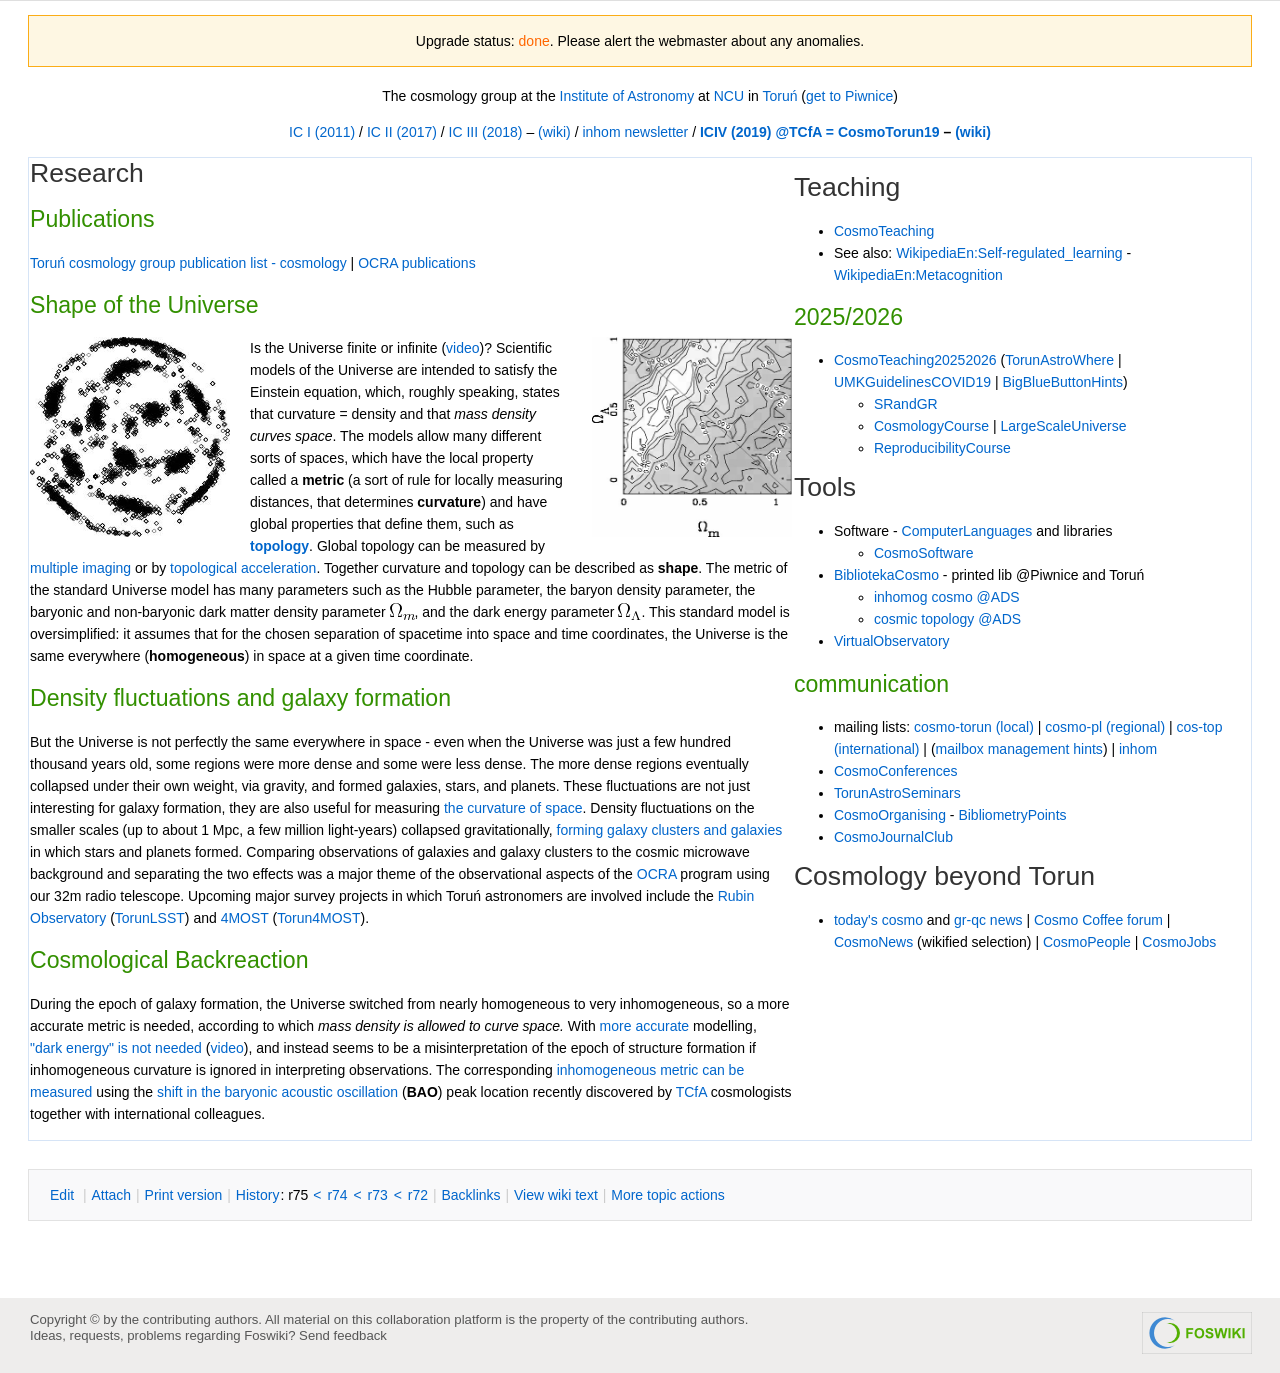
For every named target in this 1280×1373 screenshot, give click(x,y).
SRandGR (906, 404)
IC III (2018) (486, 132)
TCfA (691, 1092)
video (226, 1048)
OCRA (657, 874)
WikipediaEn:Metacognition (918, 275)
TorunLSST (150, 918)
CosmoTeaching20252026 (915, 360)
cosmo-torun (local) (974, 727)
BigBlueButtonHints (1062, 382)
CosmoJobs (1179, 942)
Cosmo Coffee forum (1098, 920)
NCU (729, 96)
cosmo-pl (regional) (1105, 727)
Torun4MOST (318, 918)
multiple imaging (80, 568)
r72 (418, 1195)
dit (64, 1195)
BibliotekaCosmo (886, 575)
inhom (1138, 749)
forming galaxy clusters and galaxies (670, 830)
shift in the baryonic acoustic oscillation (277, 1092)
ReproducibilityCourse (942, 448)
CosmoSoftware (924, 553)
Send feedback (343, 1335)
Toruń (779, 96)
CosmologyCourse (931, 426)
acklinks (470, 1195)
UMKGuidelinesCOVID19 (912, 382)
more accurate (644, 1026)
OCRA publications (417, 263)
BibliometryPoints (1012, 815)
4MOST (245, 918)
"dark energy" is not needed (116, 1048)
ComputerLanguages (967, 531)
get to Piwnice (849, 96)
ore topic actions (668, 1195)
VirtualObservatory (892, 641)
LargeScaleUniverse (1063, 426)
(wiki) (554, 132)
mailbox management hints (1019, 749)
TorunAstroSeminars (897, 793)
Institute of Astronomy (627, 96)
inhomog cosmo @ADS (947, 597)
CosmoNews (873, 942)
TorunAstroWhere (1059, 360)
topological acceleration (243, 568)
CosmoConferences (896, 771)
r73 (378, 1195)
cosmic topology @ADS (947, 619)
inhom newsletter (635, 132)
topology (279, 546)
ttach (111, 1195)
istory (258, 1195)
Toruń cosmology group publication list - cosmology (188, 263)
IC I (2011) (322, 132)
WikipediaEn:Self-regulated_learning (1009, 253)
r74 (337, 1195)
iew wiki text (556, 1195)
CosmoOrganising (890, 815)
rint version (184, 1195)
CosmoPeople (1087, 942)
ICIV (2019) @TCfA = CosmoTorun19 (820, 132)
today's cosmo (878, 920)
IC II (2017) (402, 132)
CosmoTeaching (884, 231)
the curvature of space (513, 808)
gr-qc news (988, 920)
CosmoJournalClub (893, 837)
